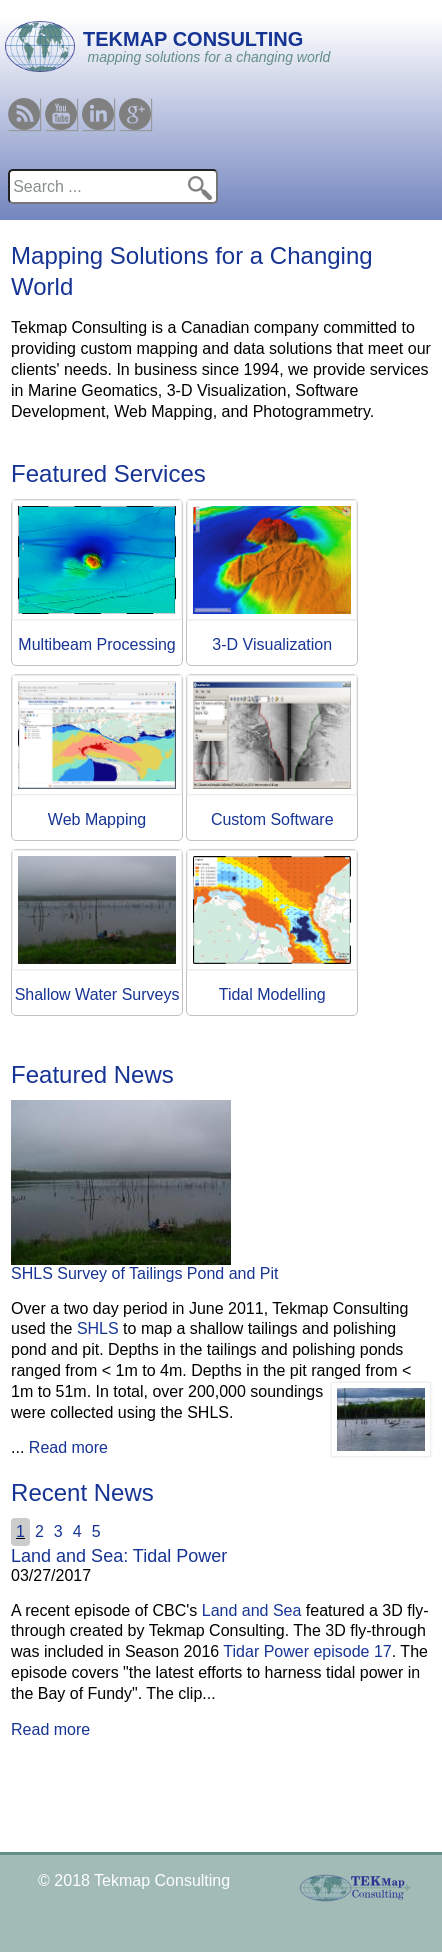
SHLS (98, 1328)
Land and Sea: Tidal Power (119, 1556)
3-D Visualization (272, 644)
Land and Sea (252, 1610)
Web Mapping (97, 819)
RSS (24, 106)
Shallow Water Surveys (97, 994)
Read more (68, 1447)
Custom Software (272, 819)
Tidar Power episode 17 (307, 1651)
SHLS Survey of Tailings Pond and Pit (144, 1273)
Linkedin (98, 106)
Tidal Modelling (272, 994)
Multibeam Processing (96, 644)
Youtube (61, 106)
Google (135, 106)
